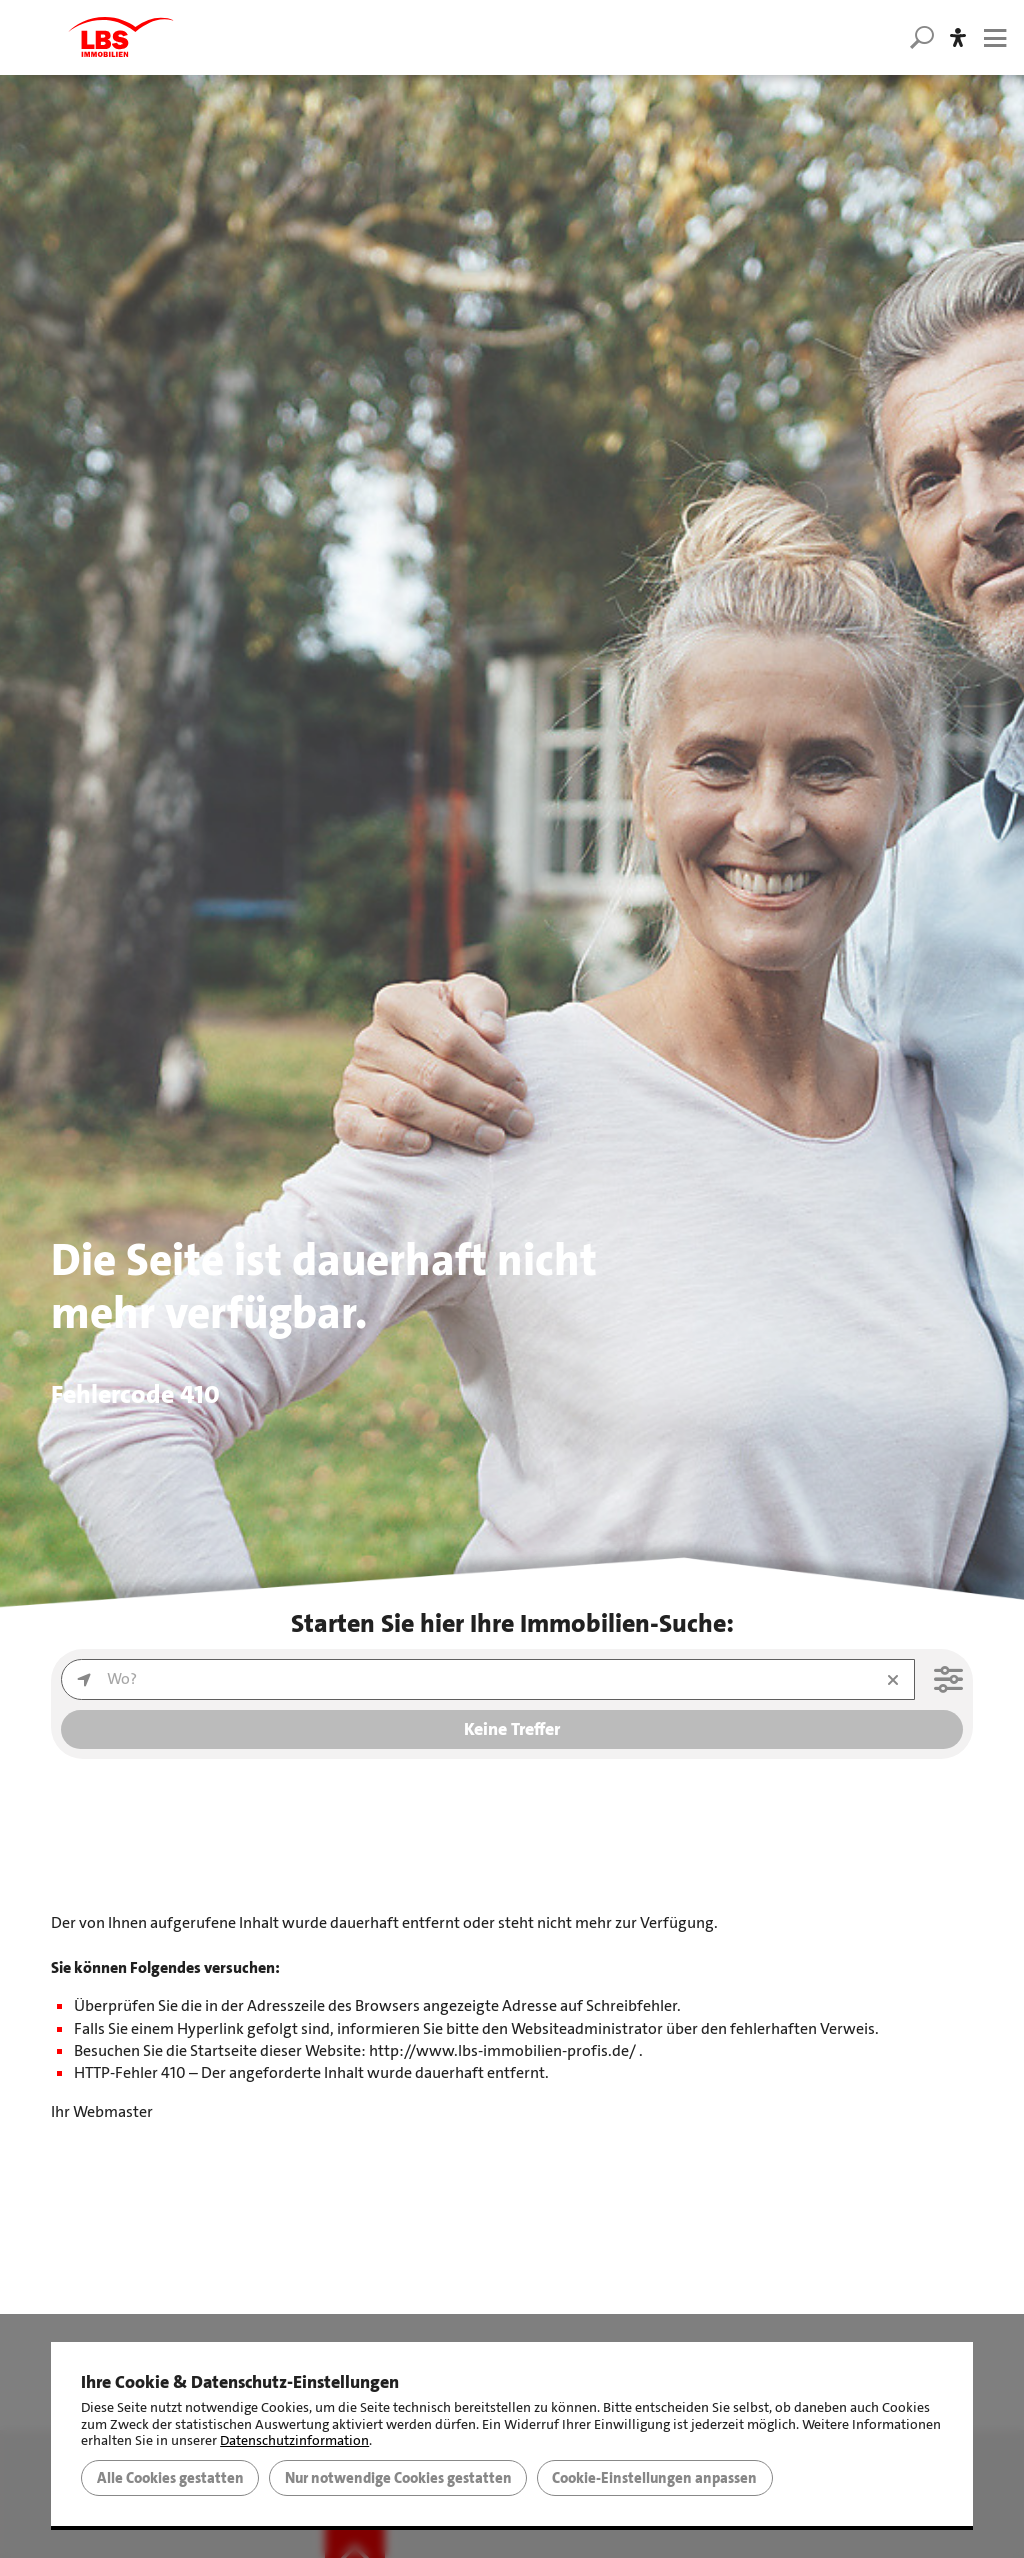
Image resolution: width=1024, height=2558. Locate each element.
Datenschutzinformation (294, 2440)
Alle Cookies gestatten (170, 2478)
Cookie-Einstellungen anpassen (654, 2478)
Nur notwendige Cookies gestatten (398, 2478)
